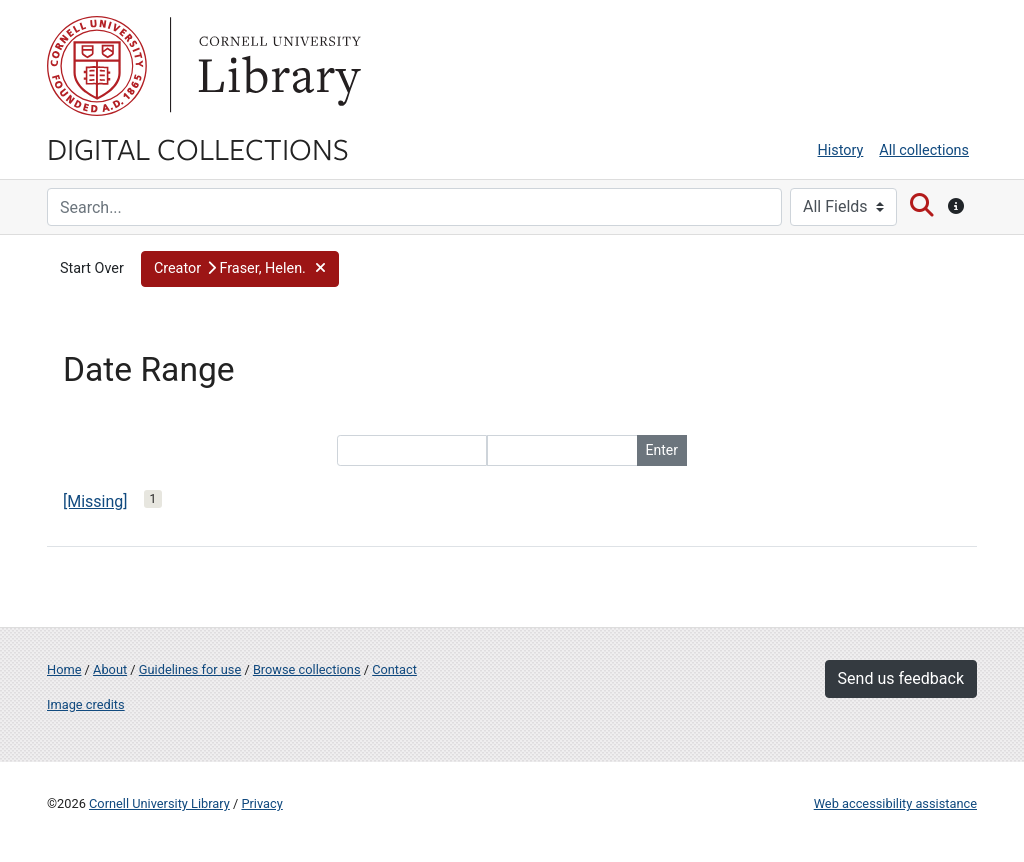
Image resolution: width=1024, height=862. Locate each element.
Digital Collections (198, 148)
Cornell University (97, 66)
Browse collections (307, 669)
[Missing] (95, 501)
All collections (924, 150)
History (841, 150)
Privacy (261, 803)
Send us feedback (901, 678)
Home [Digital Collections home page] (64, 669)
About (110, 669)
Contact (394, 669)
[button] (240, 269)
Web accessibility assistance (895, 803)
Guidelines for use (190, 669)
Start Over (92, 268)
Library (277, 66)
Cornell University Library (159, 803)
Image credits (86, 704)
